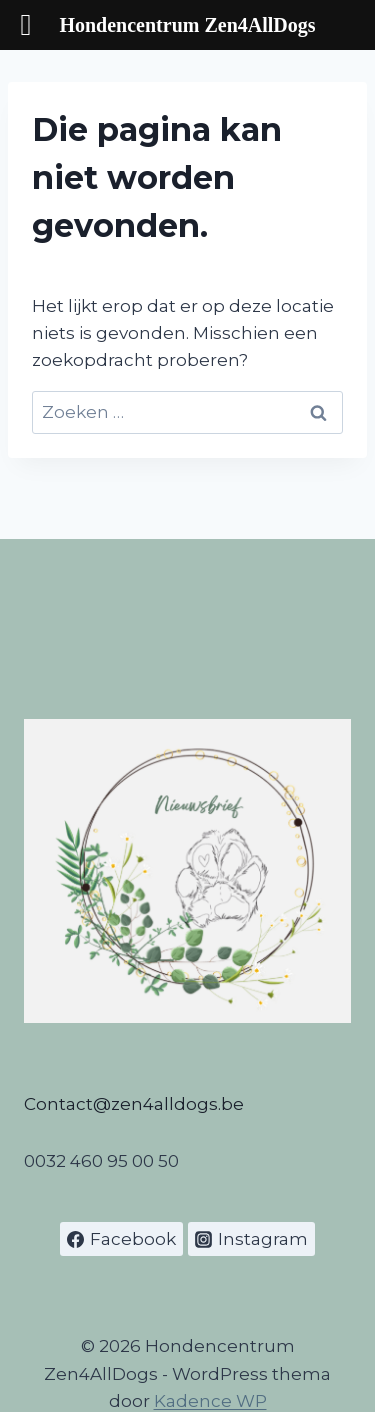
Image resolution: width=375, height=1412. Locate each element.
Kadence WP (210, 1401)
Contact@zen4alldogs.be (134, 1104)
